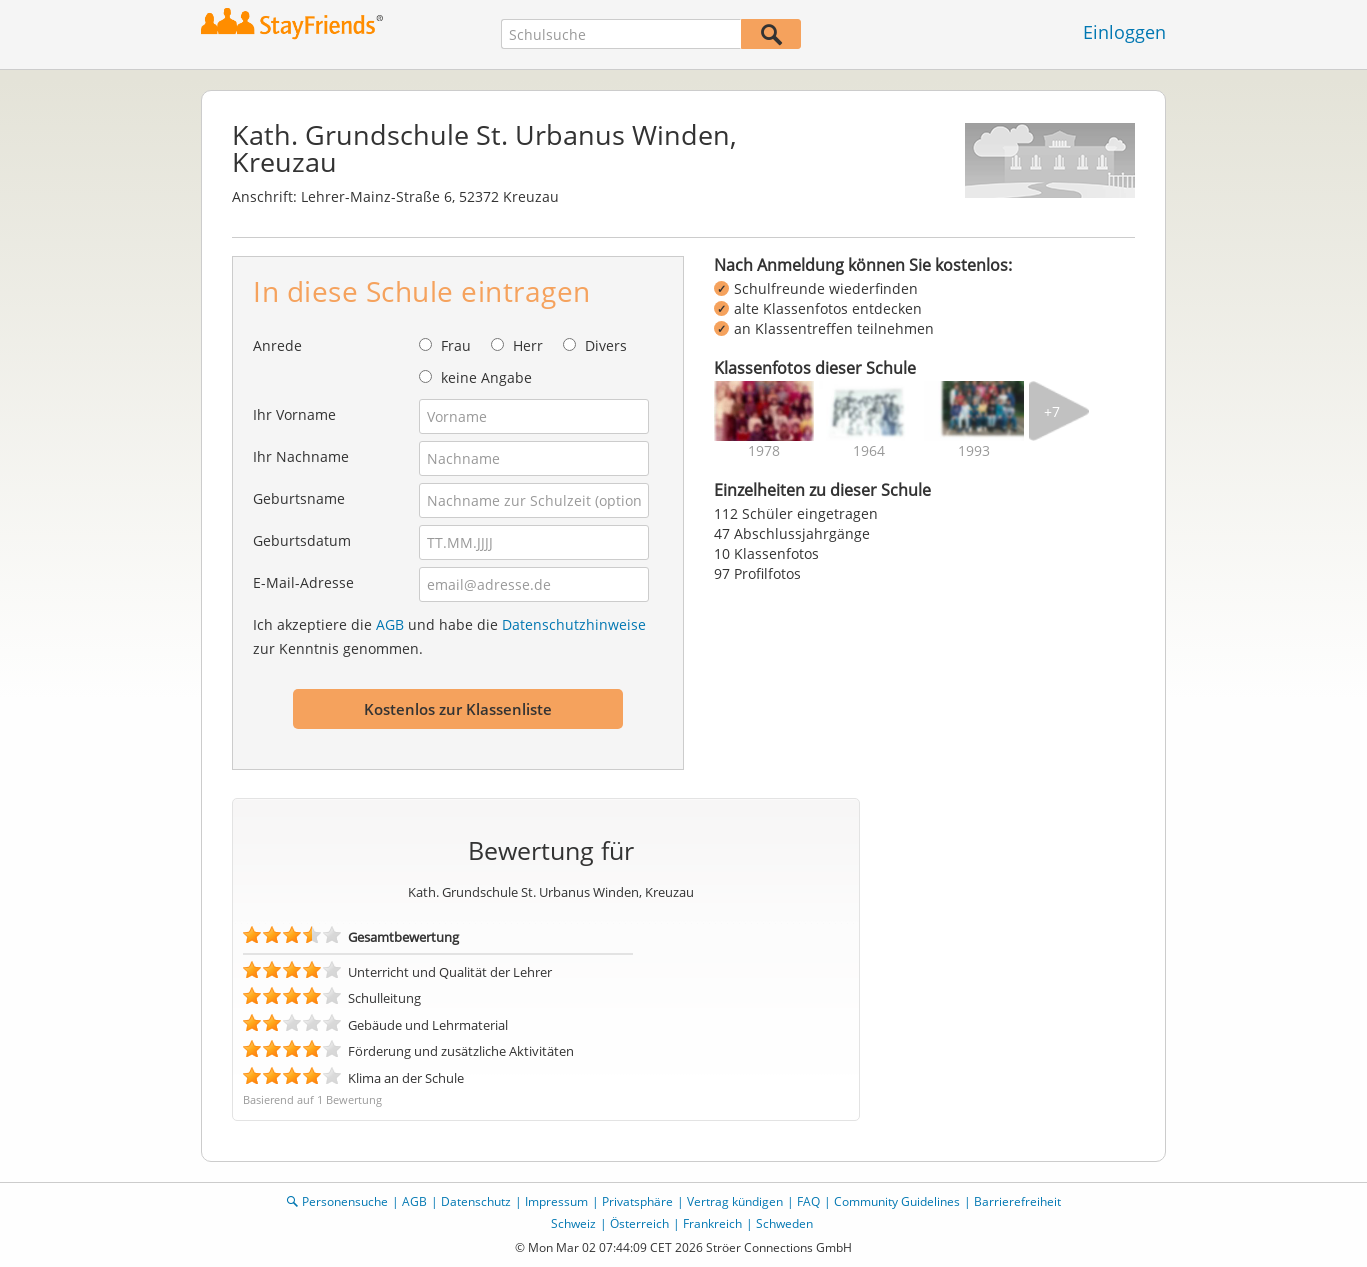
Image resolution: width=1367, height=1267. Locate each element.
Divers (606, 345)
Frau (456, 345)
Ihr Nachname (301, 456)
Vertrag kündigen (735, 1201)
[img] (764, 411)
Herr (528, 345)
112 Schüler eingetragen (796, 513)
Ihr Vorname (294, 414)
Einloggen (1124, 32)
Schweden (784, 1223)
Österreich (639, 1223)
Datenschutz (476, 1201)
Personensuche (345, 1201)
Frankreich (712, 1223)
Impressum (556, 1201)
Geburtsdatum (302, 540)
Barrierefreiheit (1017, 1201)
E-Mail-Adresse (303, 582)
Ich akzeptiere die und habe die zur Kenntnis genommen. (449, 636)
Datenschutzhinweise (574, 624)
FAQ (808, 1201)
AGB (390, 624)
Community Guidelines (897, 1201)
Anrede (277, 345)
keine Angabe (486, 377)
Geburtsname (299, 498)
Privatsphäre (637, 1201)
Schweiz (573, 1223)
